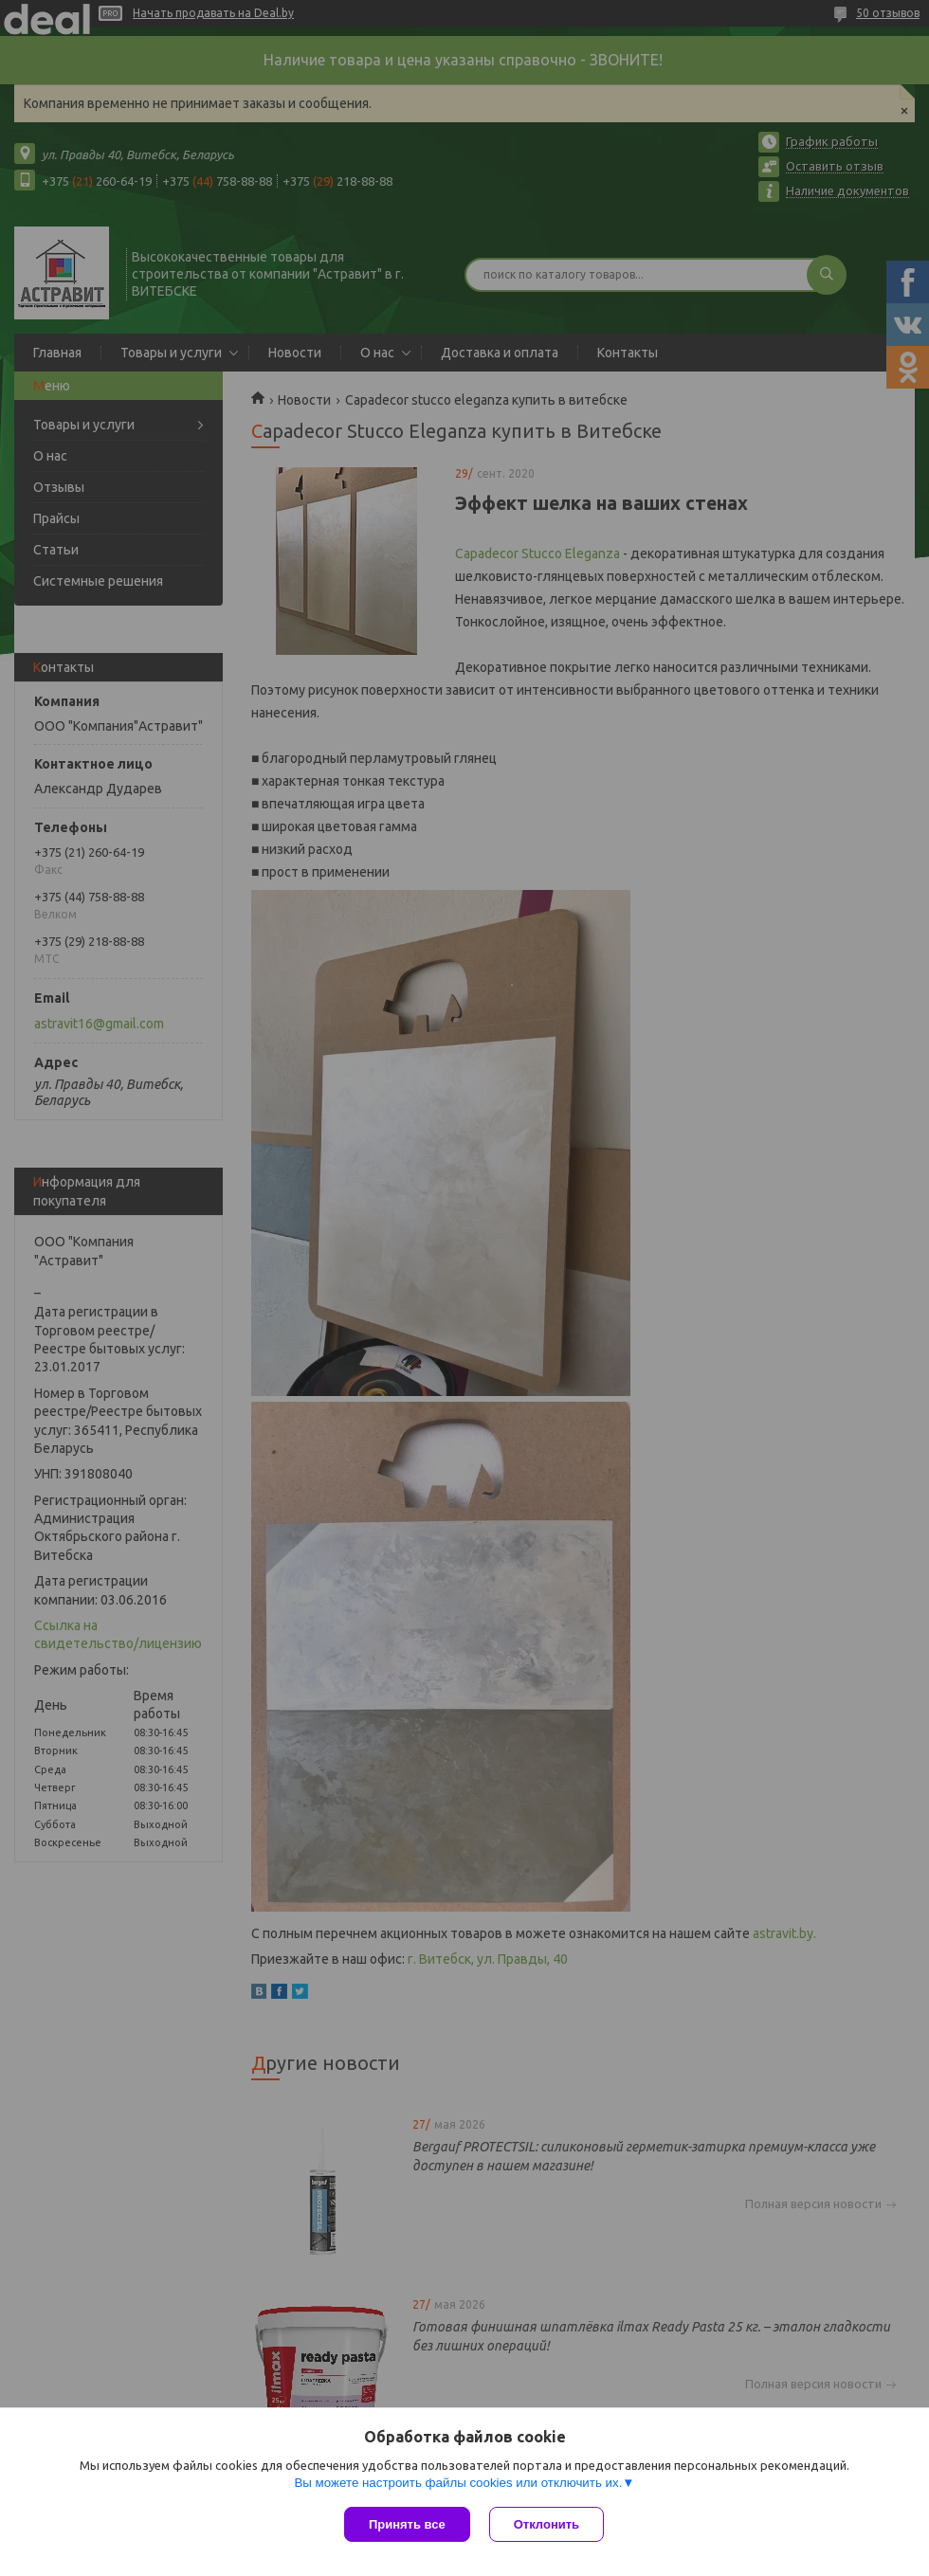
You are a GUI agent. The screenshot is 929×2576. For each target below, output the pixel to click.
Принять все (407, 2524)
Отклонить (546, 2524)
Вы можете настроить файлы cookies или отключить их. (458, 2483)
